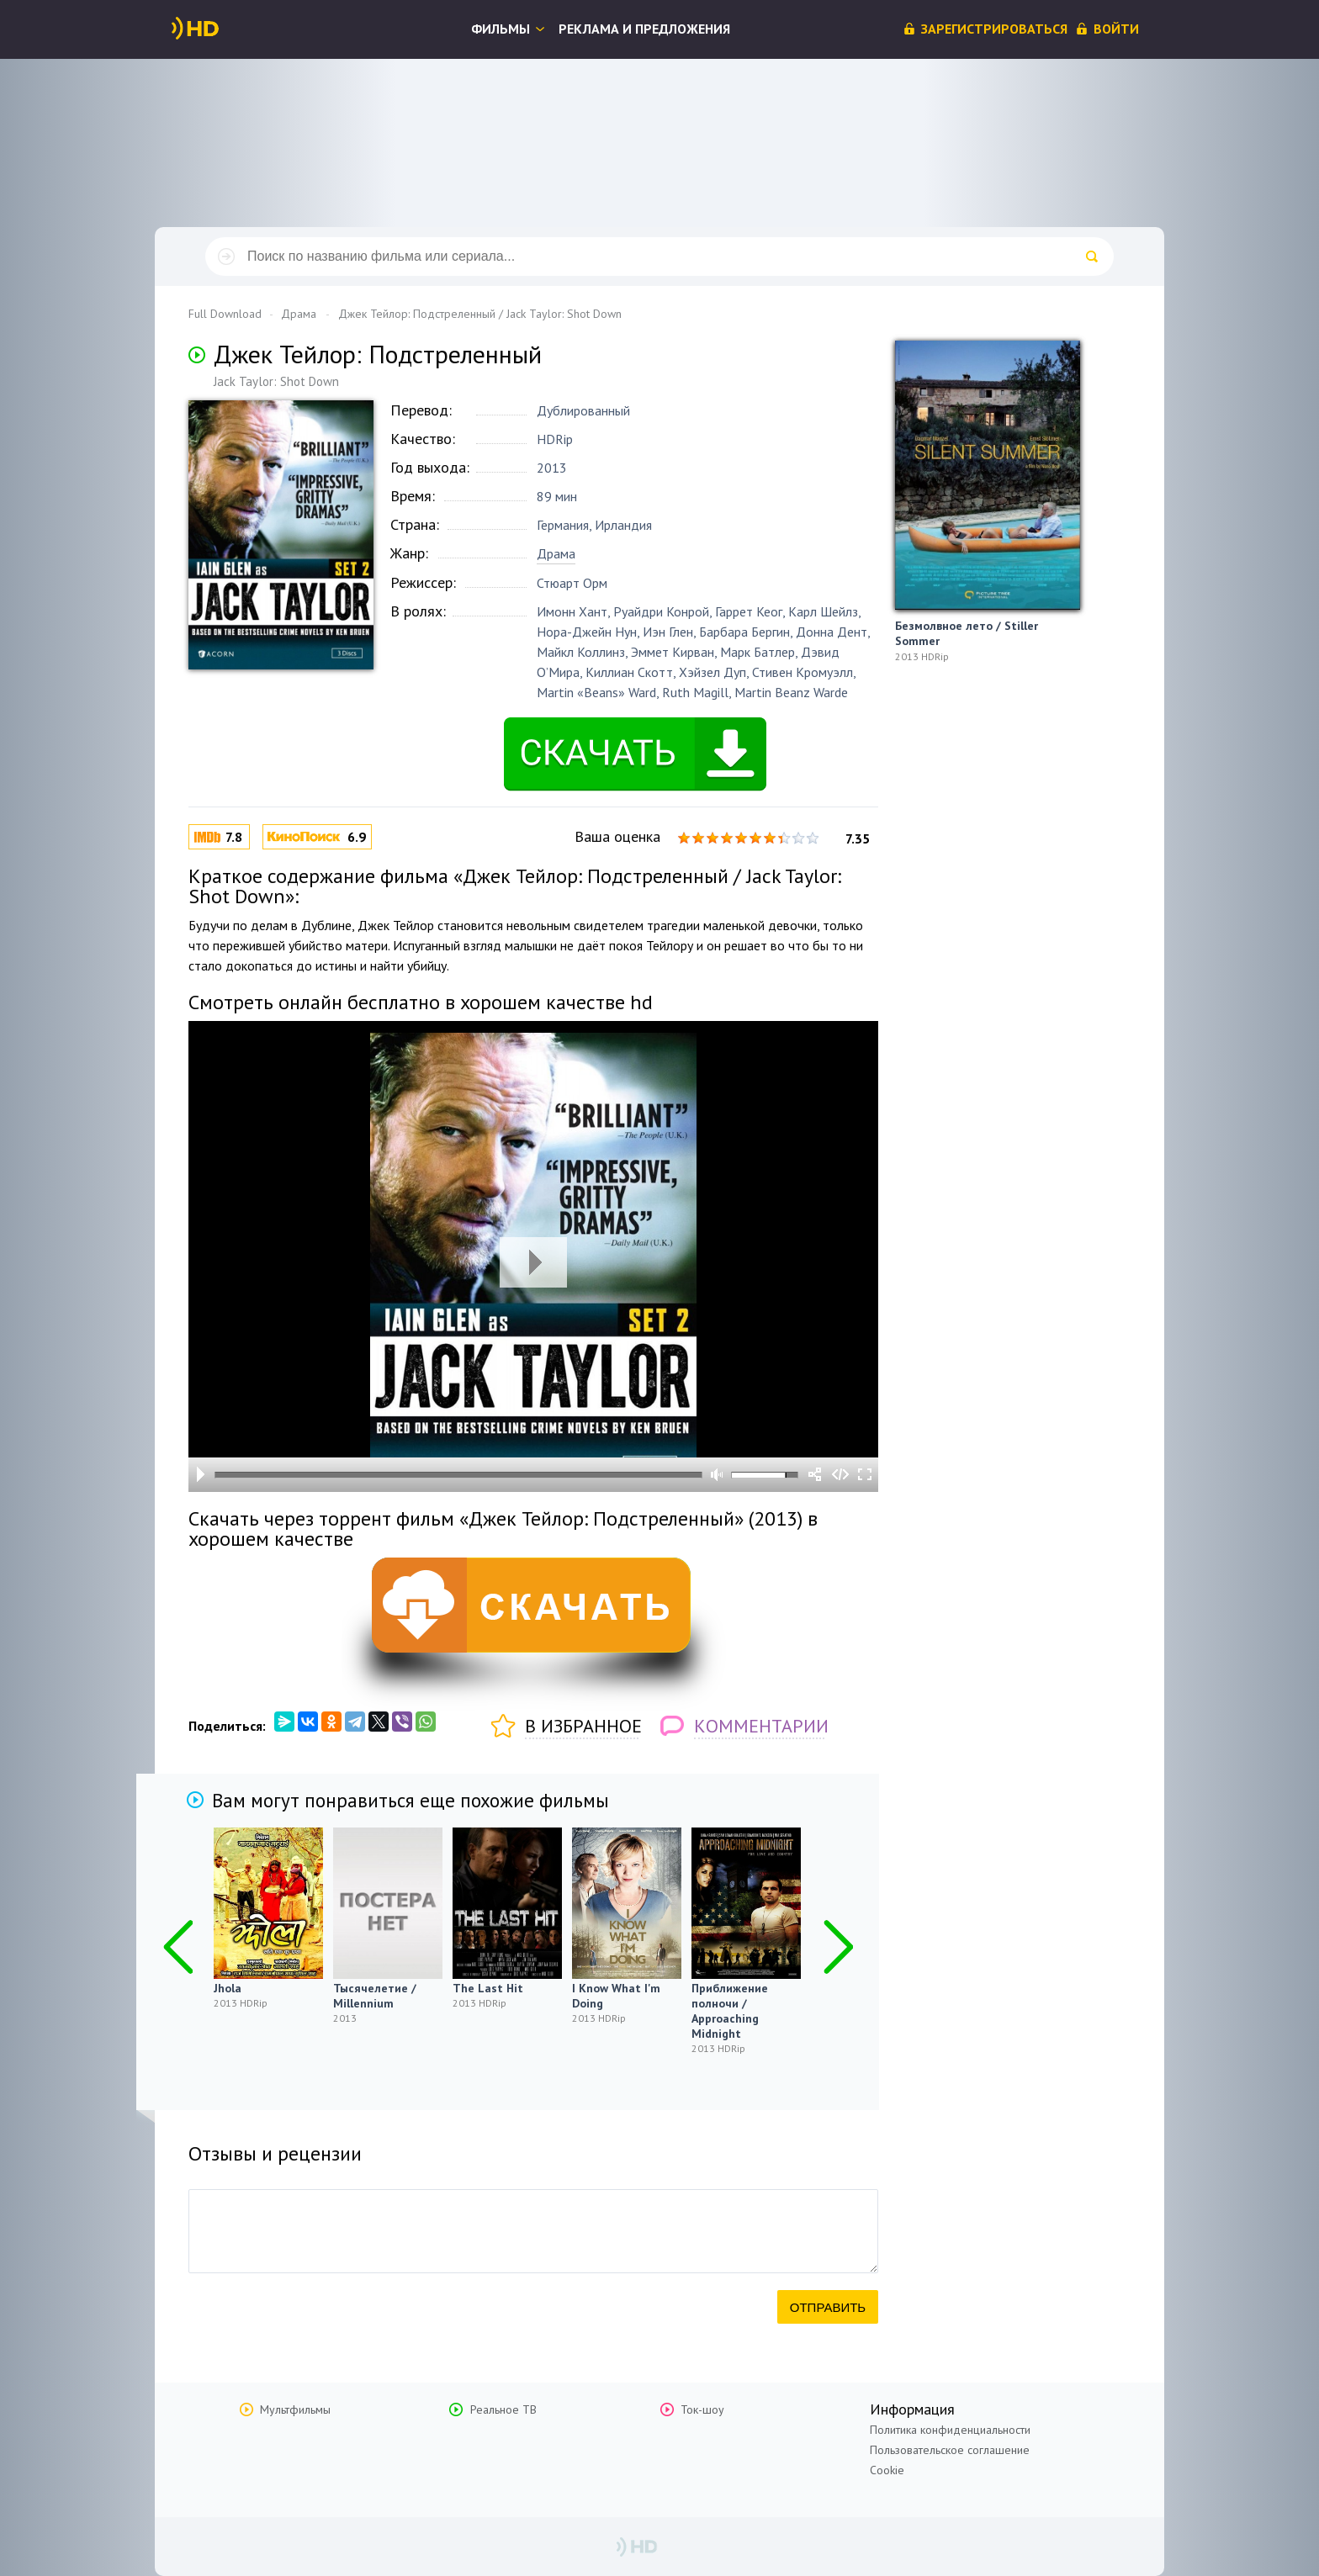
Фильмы (500, 28)
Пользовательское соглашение (950, 2449)
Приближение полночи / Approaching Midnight (729, 2011)
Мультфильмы (295, 2409)
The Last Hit (488, 1988)
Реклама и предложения (644, 28)
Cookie (887, 2470)
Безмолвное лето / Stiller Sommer (966, 633)
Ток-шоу (702, 2409)
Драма (556, 553)
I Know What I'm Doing (616, 1996)
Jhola (227, 1988)
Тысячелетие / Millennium (374, 1996)
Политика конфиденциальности (950, 2429)
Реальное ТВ (503, 2409)
